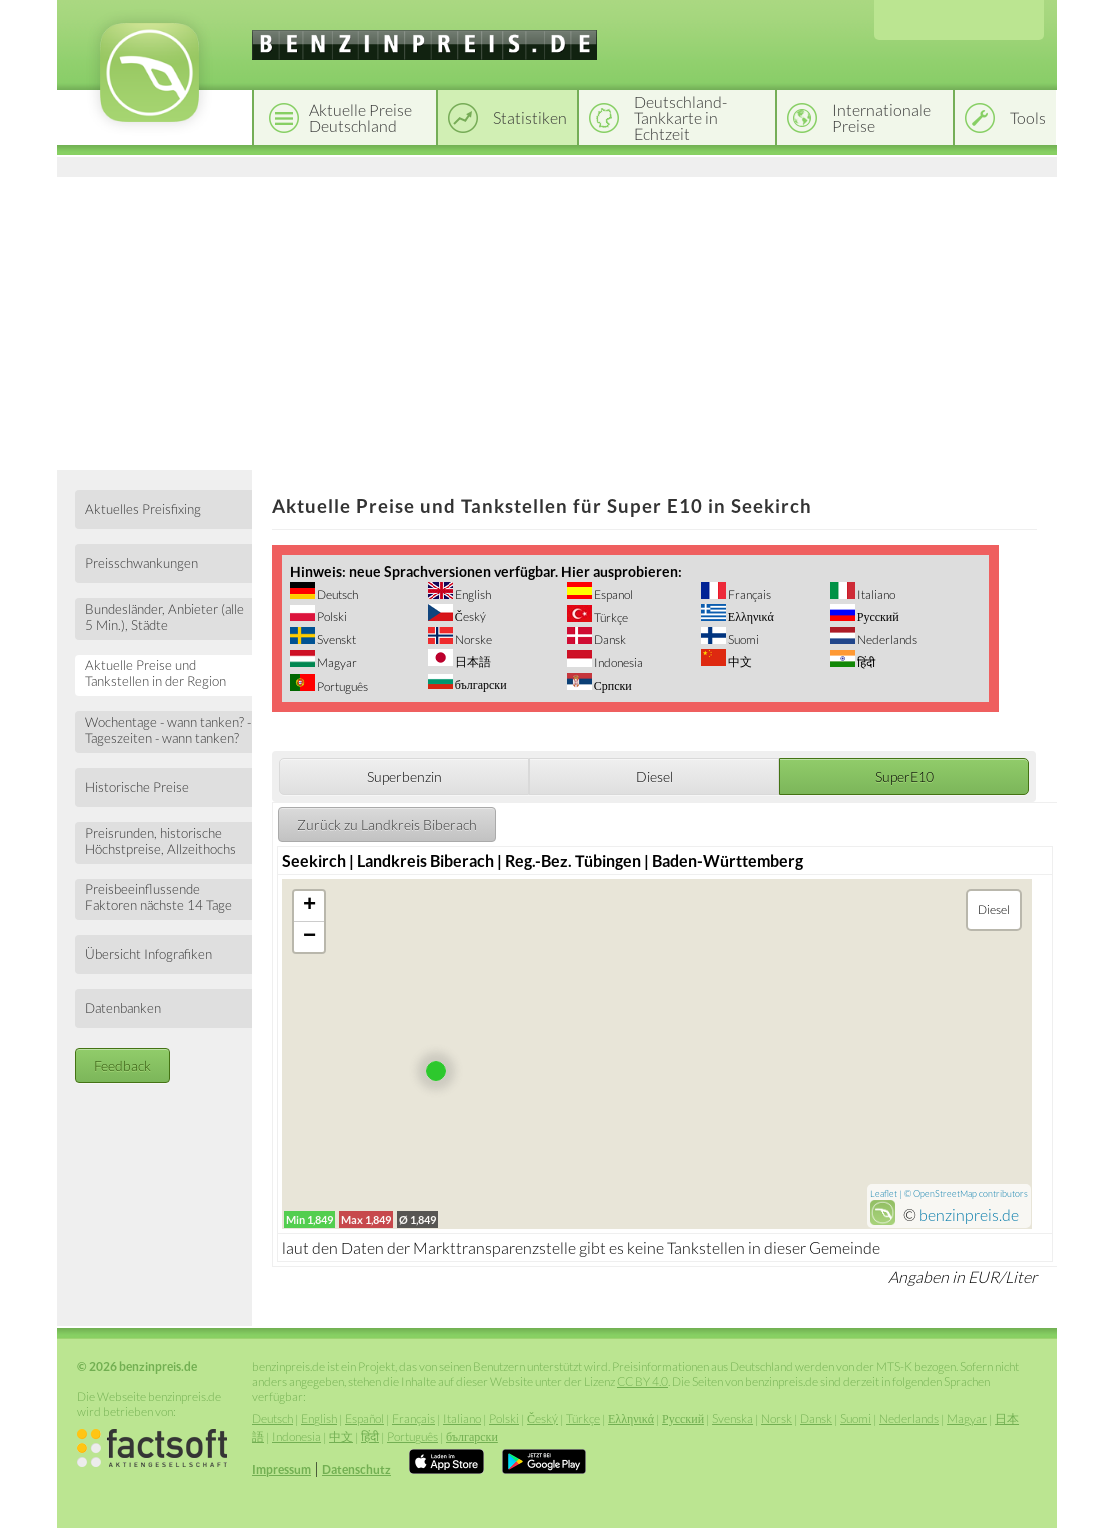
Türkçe (610, 617)
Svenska (732, 1418)
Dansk (609, 639)
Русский (877, 616)
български (480, 684)
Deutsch (336, 594)
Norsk (776, 1418)
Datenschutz (356, 1469)
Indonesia (617, 662)
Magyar (336, 662)
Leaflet (883, 1193)
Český (469, 616)
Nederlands (886, 639)
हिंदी (865, 662)
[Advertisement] (557, 320)
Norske (472, 639)
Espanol (612, 594)
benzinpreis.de (969, 1214)
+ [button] (309, 906)
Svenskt (335, 639)
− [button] (309, 937)
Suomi (742, 639)
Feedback (122, 1065)
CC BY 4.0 (642, 1381)
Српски (612, 685)
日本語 (472, 661)
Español (364, 1418)
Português (341, 686)
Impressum (281, 1469)
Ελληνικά (750, 616)
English (472, 594)
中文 (739, 661)
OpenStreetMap (945, 1193)
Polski (331, 616)
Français (748, 594)
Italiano (875, 594)
